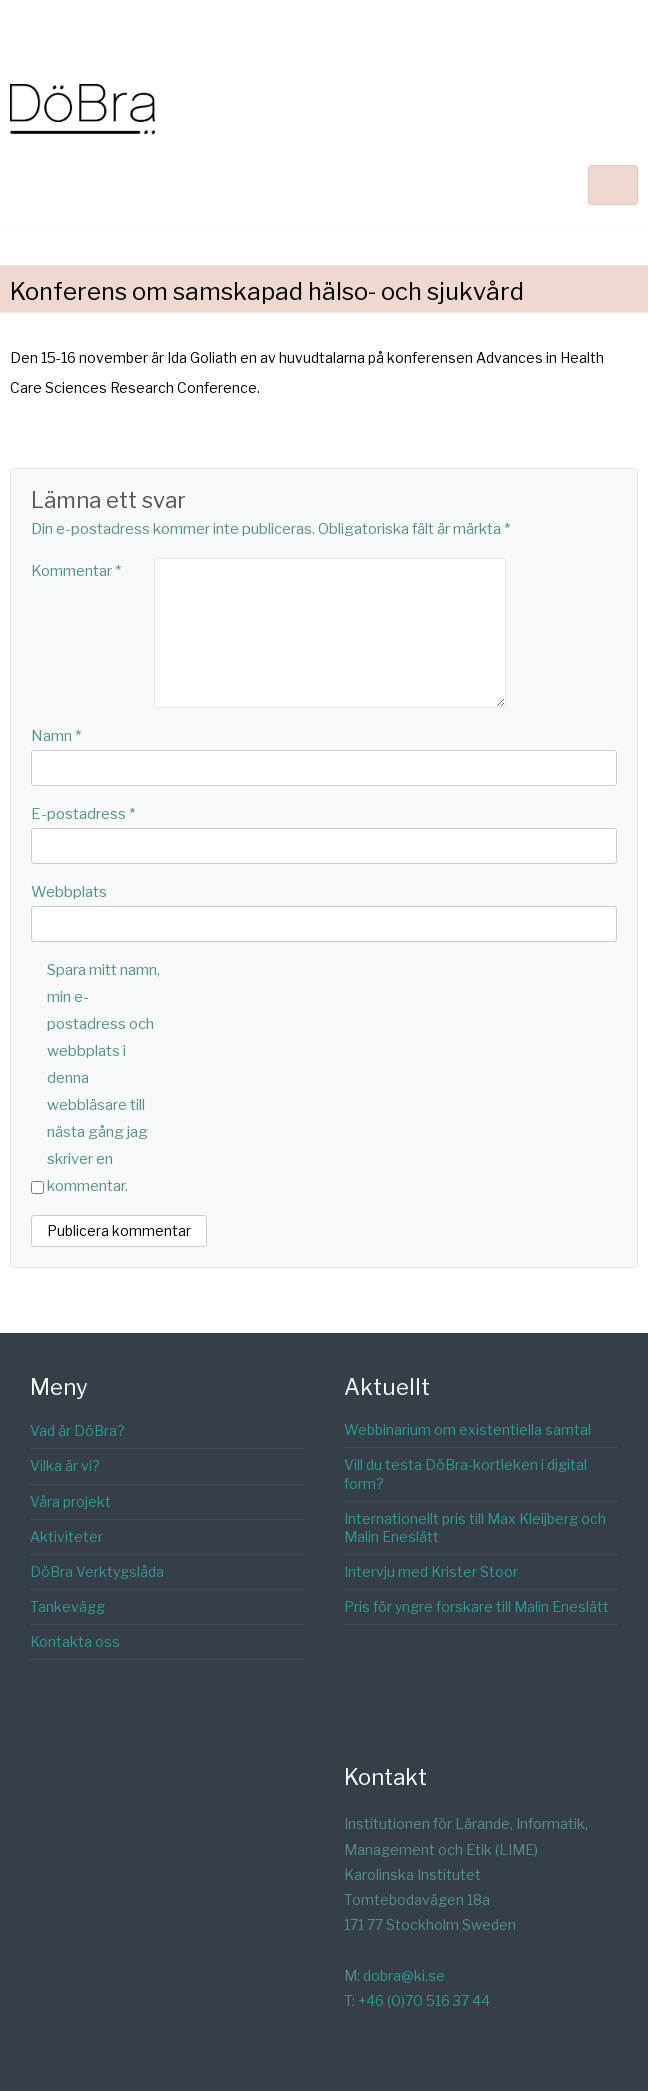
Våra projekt (70, 1501)
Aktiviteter (66, 1536)
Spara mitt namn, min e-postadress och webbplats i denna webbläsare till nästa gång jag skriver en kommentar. (103, 1078)
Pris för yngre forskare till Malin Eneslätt (476, 1606)
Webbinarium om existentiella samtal (467, 1429)
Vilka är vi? (65, 1465)
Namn (56, 736)
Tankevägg (67, 1606)
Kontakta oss (75, 1641)
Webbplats (69, 892)
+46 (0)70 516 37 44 (424, 2000)
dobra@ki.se (404, 1975)
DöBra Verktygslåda (97, 1571)
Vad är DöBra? (77, 1430)
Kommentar (76, 571)
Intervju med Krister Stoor (431, 1571)
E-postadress (83, 814)
